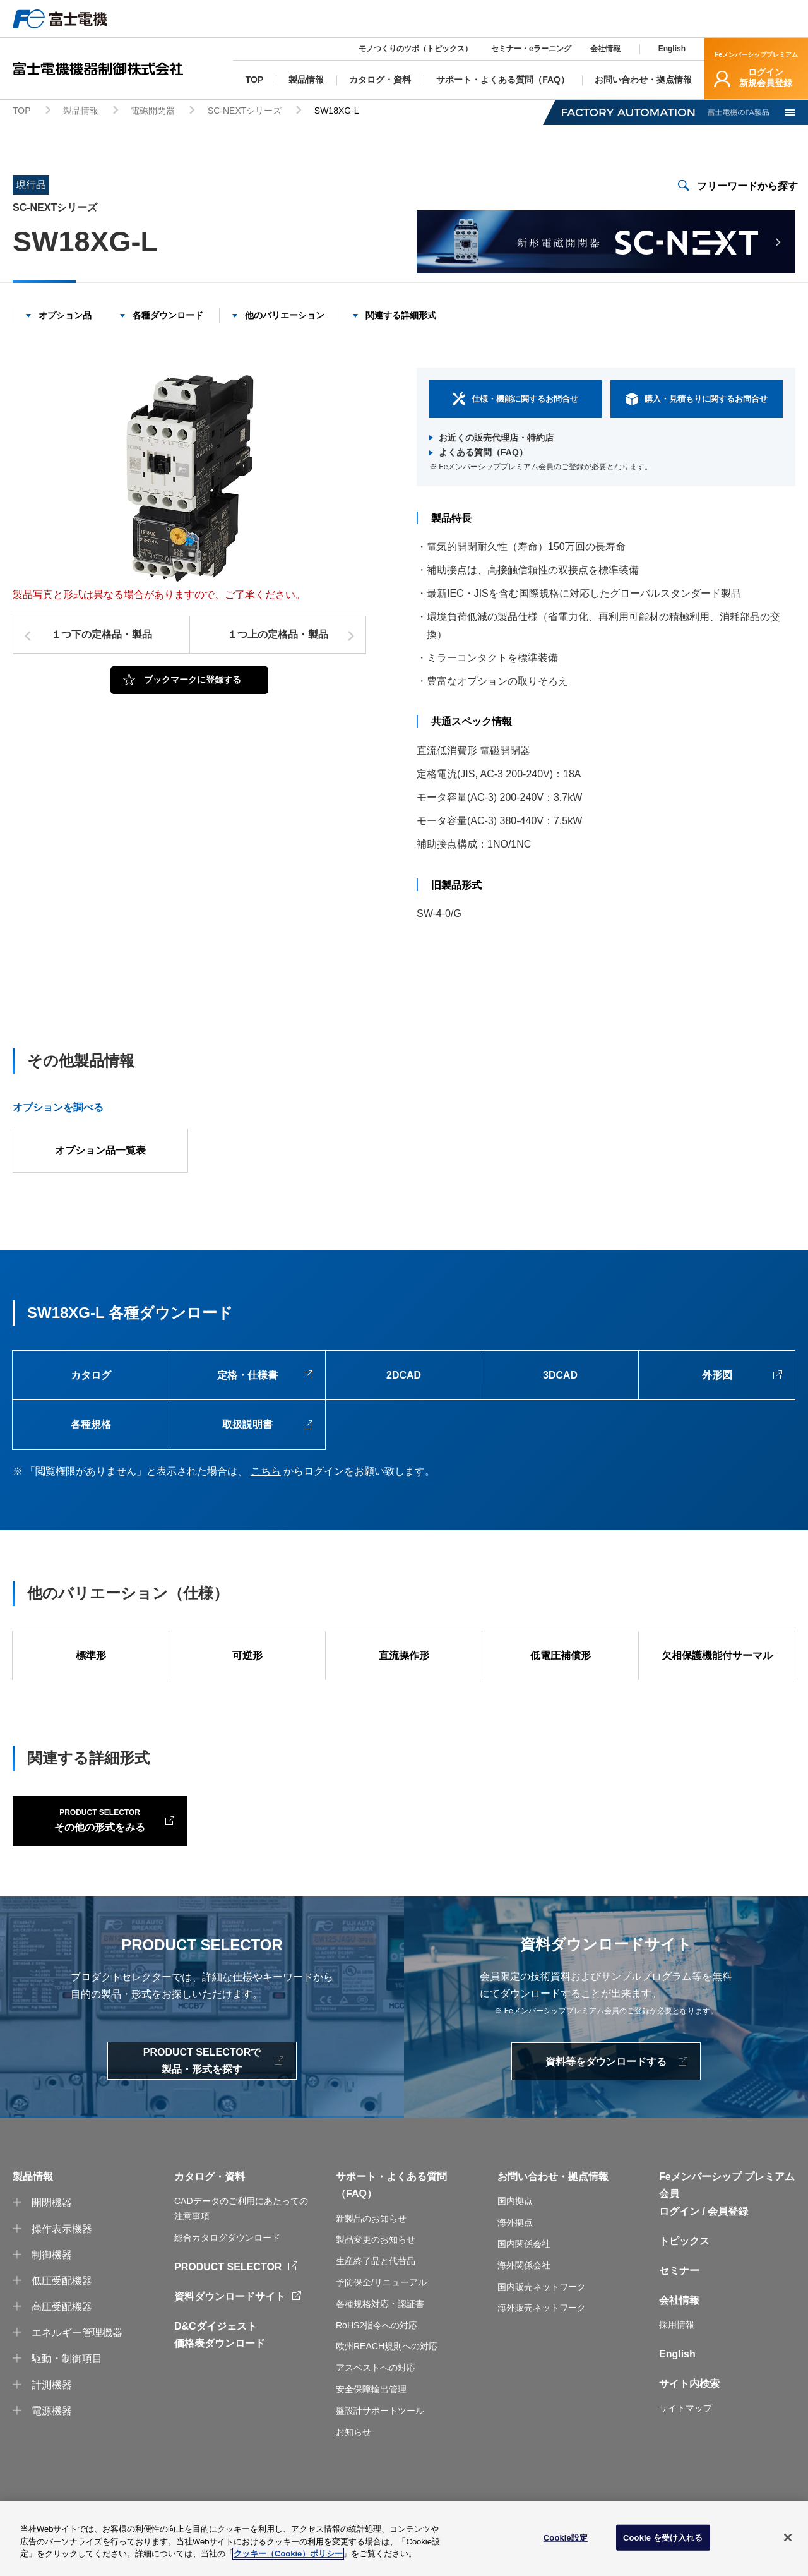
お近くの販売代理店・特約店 (496, 438)
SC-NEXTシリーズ (245, 111)
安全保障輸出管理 (371, 2427)
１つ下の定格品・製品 (101, 635)
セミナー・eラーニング (531, 48)
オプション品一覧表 (100, 1151)
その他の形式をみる (94, 1857)
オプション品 (65, 315)
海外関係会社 (523, 2303)
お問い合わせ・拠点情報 (553, 2214)
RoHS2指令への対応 (376, 2363)
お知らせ (353, 2470)
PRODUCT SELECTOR (228, 2304)
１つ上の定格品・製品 (277, 635)
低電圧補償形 (560, 1656)
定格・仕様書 (247, 1375)
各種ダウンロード (168, 315)
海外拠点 (515, 2260)
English (672, 48)
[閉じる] (788, 2537)
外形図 (717, 1375)
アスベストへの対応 (375, 2405)
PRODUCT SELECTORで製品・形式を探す (202, 2098)
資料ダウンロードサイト (229, 2334)
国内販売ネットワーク (541, 2325)
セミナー (679, 2308)
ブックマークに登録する (192, 679)
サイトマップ (685, 2446)
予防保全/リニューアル (381, 2320)
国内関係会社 (523, 2282)
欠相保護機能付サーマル (717, 1656)
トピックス (684, 2278)
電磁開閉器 (153, 111)
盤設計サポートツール (380, 2448)
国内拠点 (515, 2239)
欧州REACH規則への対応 (386, 2384)
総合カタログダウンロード (227, 2275)
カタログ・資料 (209, 2214)
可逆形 (247, 1656)
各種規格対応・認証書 (380, 2342)
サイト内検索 (689, 2421)
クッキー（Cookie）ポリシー (288, 2553)
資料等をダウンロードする (606, 2099)
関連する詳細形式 (400, 315)
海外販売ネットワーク (541, 2346)
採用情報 (676, 2362)
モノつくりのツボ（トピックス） (415, 48)
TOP (22, 111)
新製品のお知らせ (371, 2256)
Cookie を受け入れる (663, 2537)
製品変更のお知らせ (375, 2278)
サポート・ (361, 2214)
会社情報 (605, 48)
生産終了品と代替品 (375, 2299)
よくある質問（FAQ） (483, 453)
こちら (266, 1471)
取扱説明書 (247, 1425)
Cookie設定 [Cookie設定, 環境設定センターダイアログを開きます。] (566, 2537)
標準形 (91, 1656)
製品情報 (80, 111)
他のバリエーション (284, 315)
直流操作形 (404, 1656)
